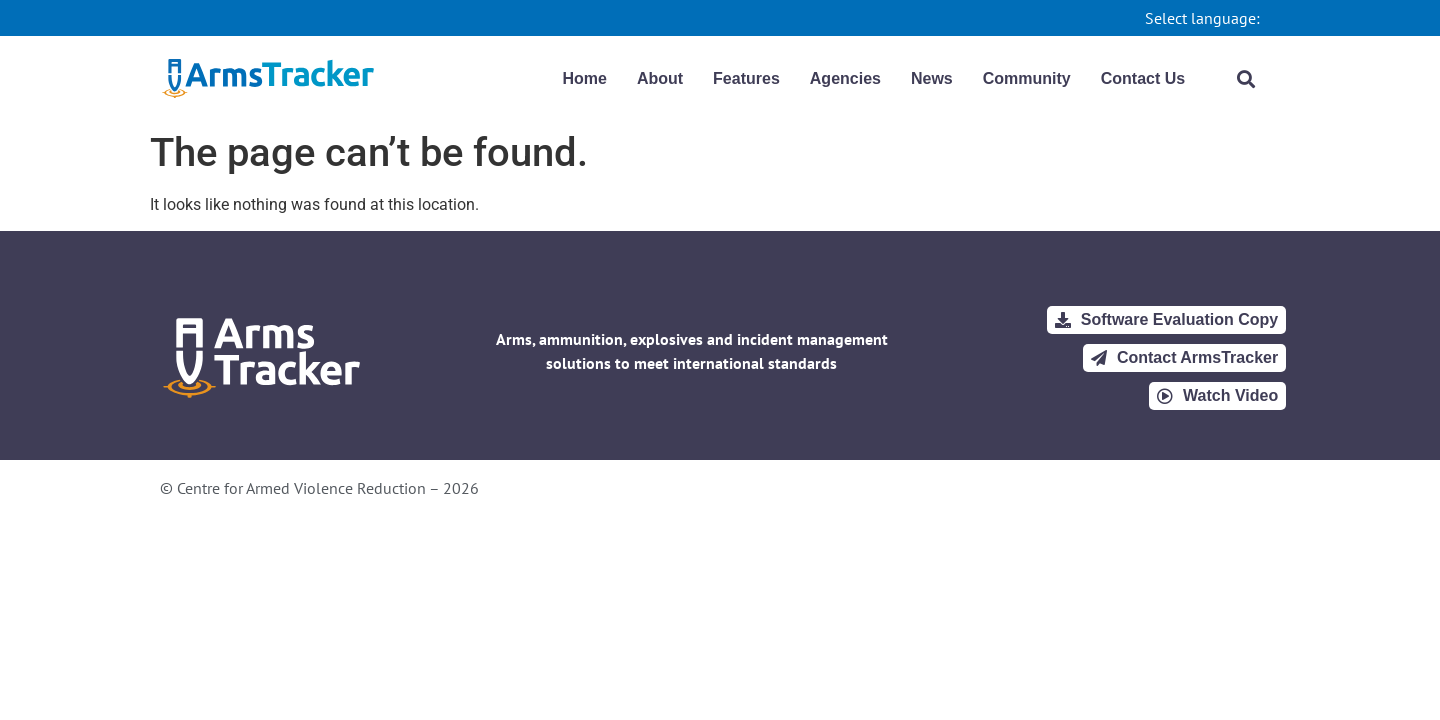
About (660, 78)
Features (746, 78)
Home (584, 78)
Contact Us (1143, 78)
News (932, 78)
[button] (1246, 78)
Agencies (845, 78)
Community (1027, 78)
